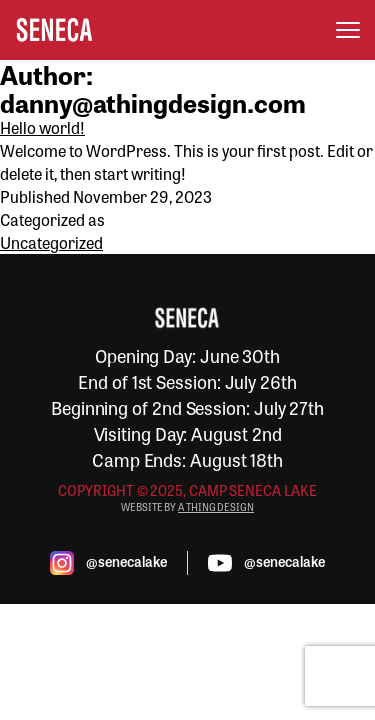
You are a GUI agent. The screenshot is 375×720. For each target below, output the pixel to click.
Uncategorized (51, 242)
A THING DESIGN (216, 507)
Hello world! (42, 127)
